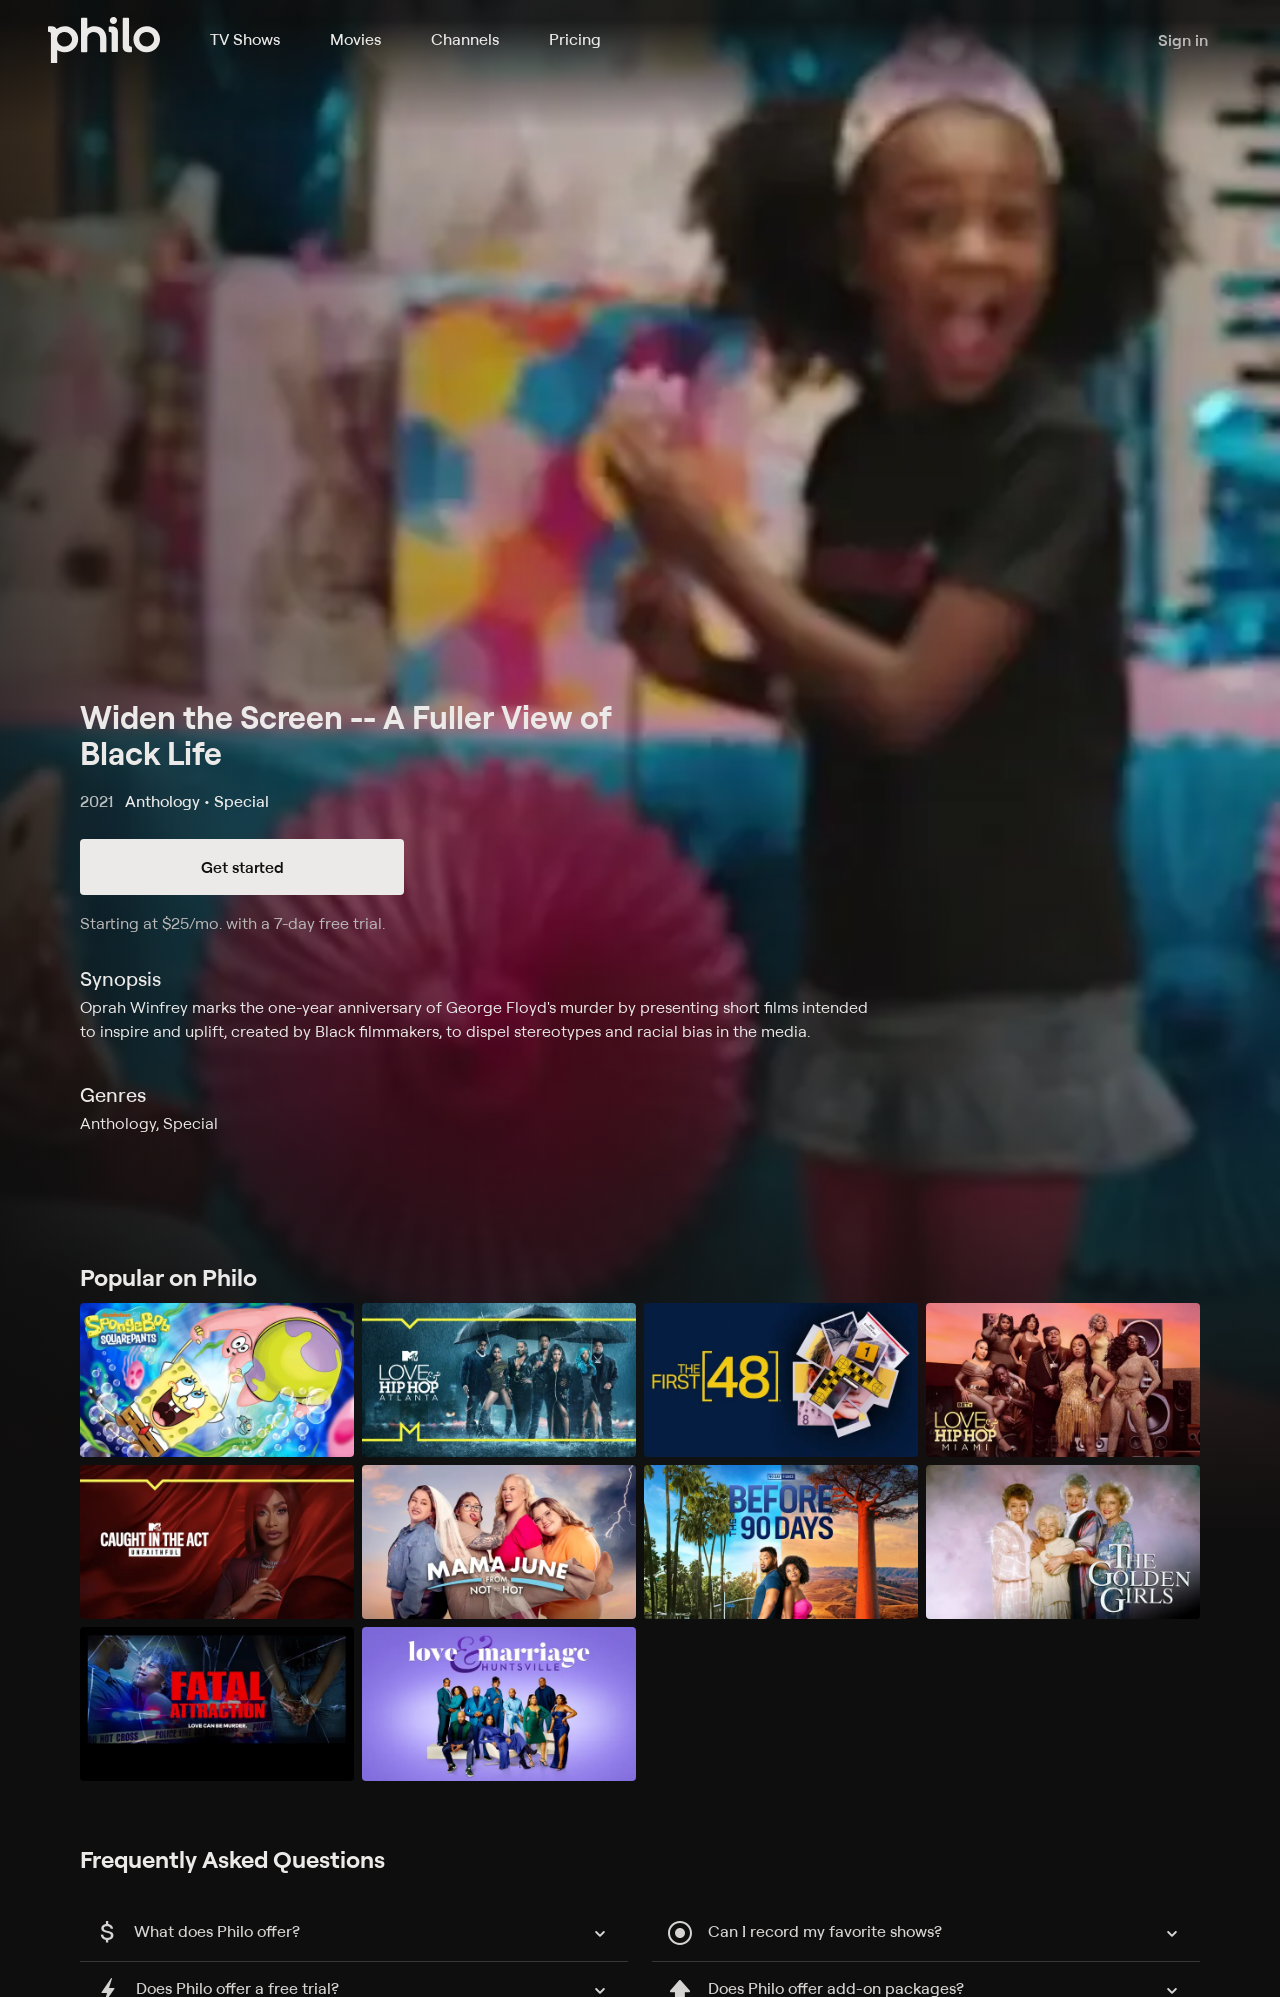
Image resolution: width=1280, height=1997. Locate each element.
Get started (242, 867)
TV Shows (245, 39)
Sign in (1183, 40)
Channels (465, 39)
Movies (355, 39)
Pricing (575, 39)
